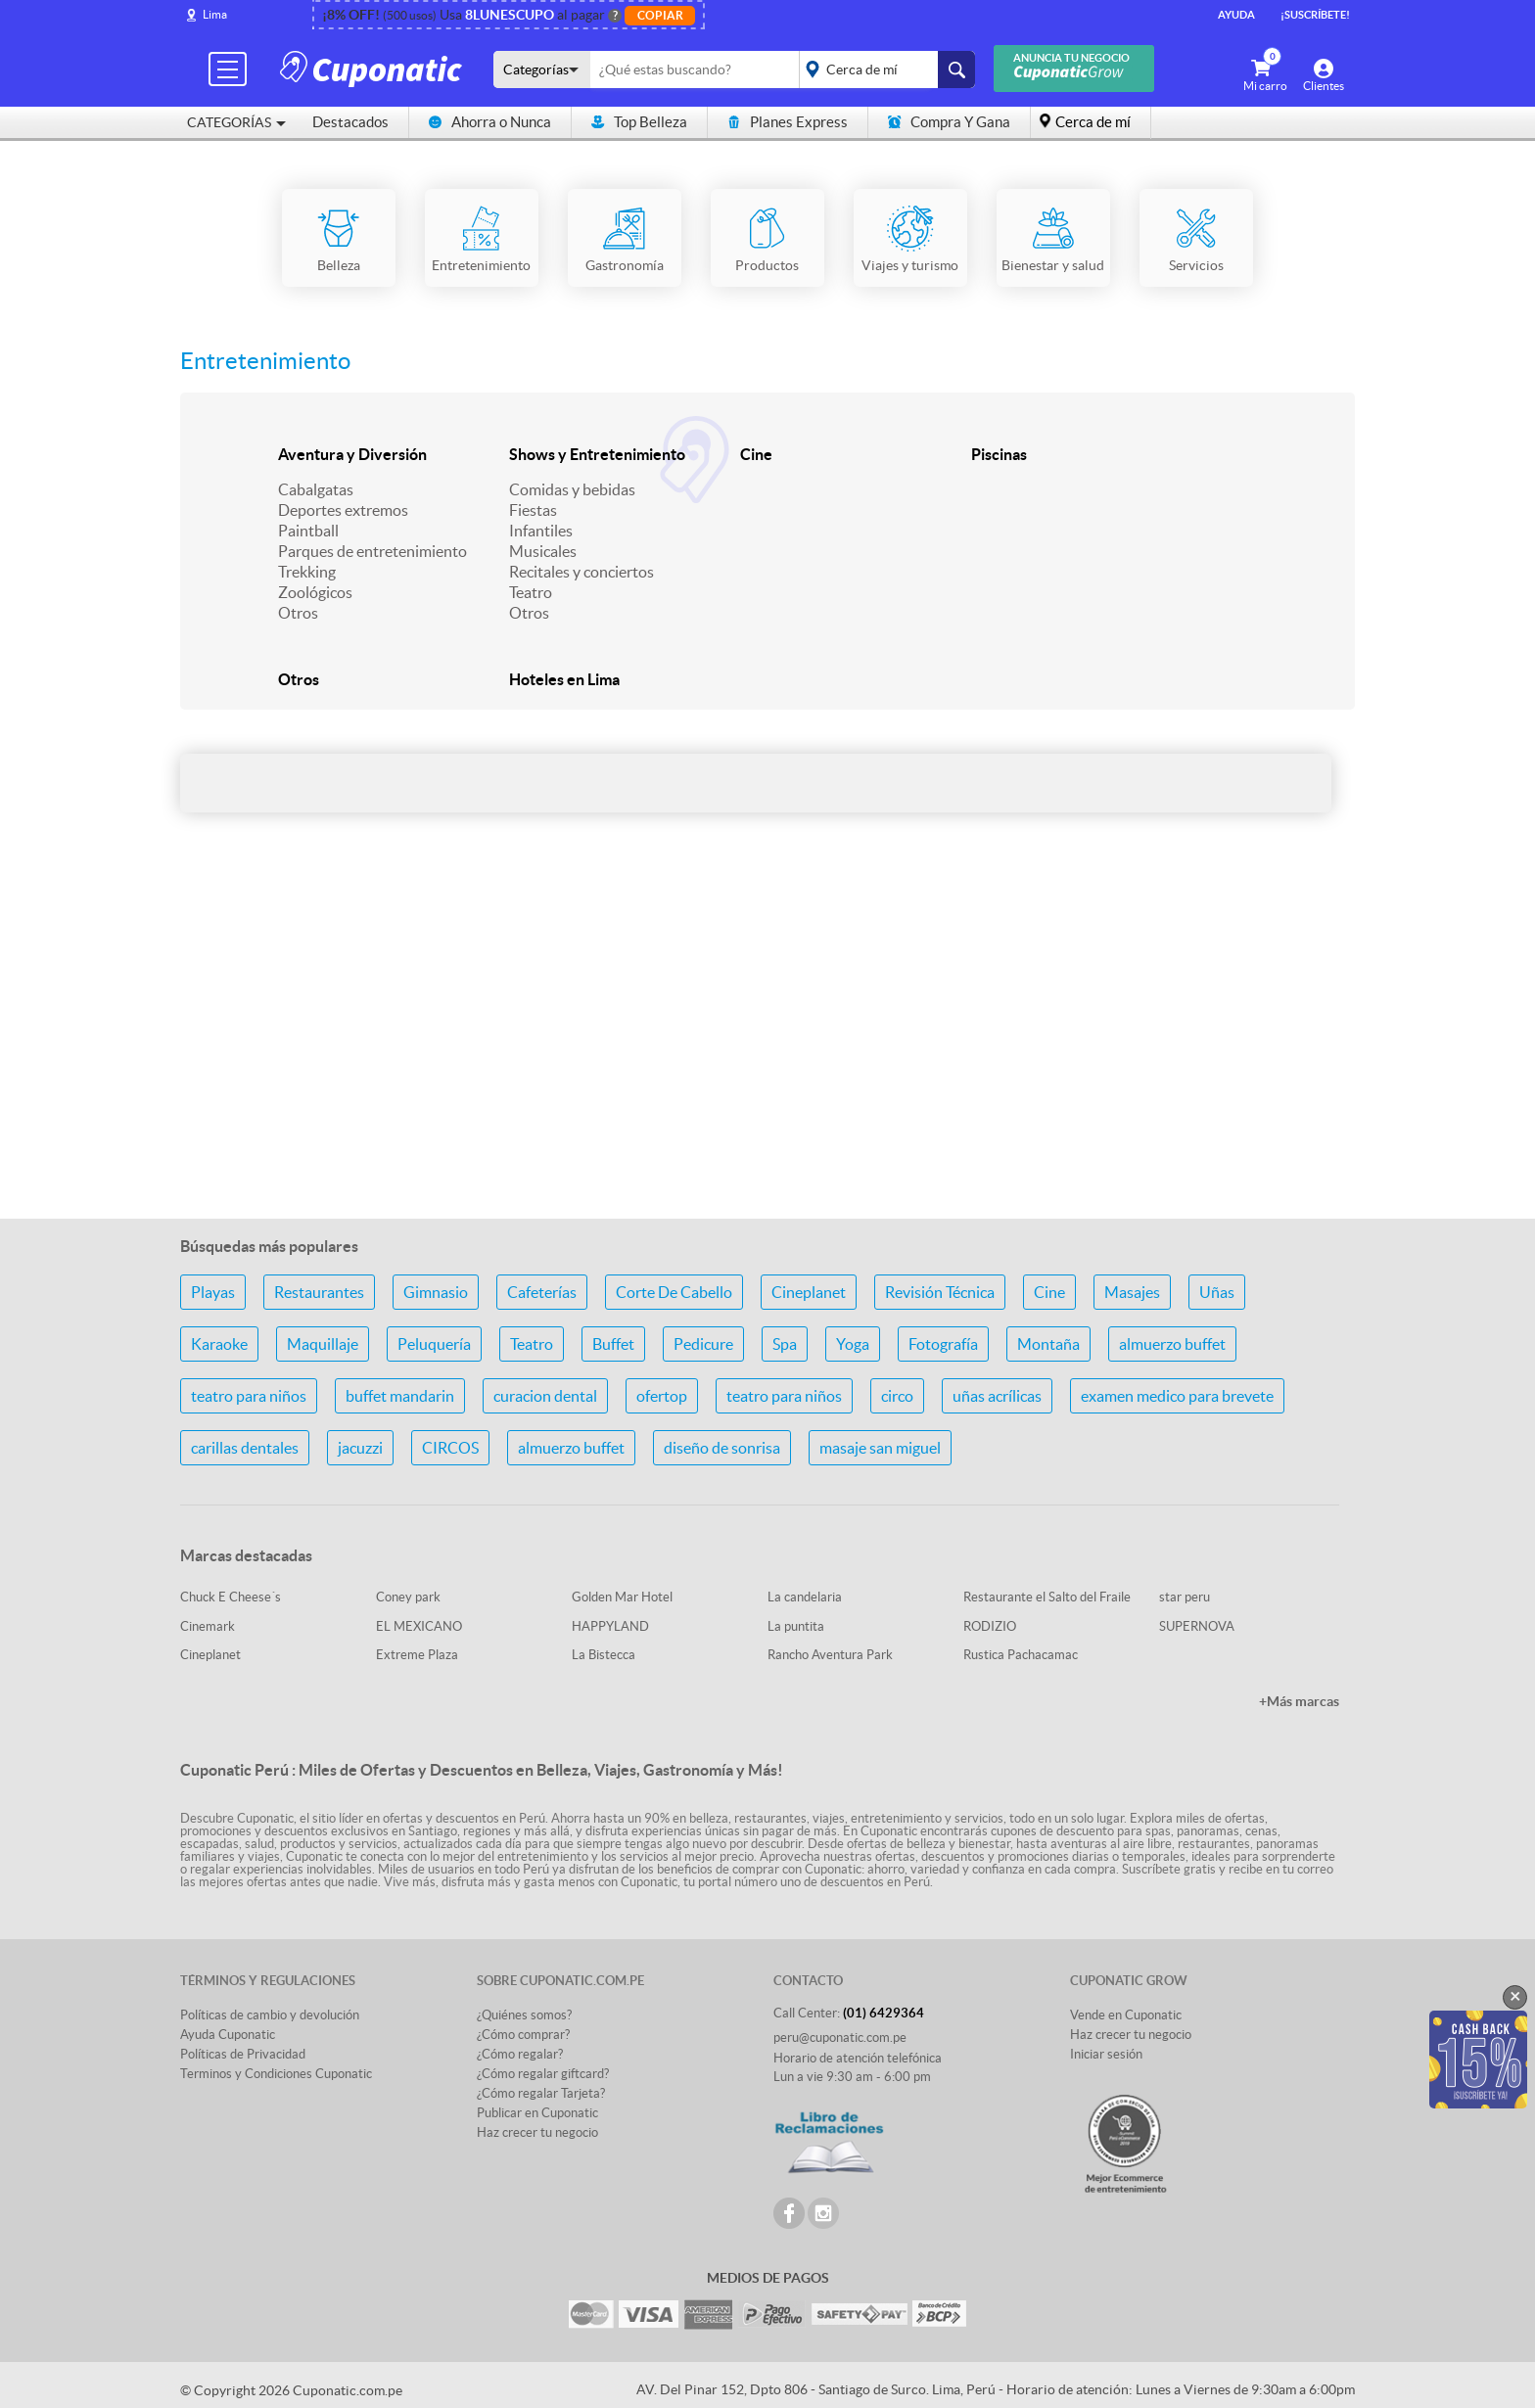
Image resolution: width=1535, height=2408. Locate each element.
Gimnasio (435, 1292)
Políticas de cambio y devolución (269, 2015)
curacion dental (545, 1396)
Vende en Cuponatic (1126, 2015)
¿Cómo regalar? (520, 2054)
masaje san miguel (880, 1448)
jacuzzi (360, 1448)
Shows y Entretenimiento (597, 454)
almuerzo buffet (1172, 1344)
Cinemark (207, 1626)
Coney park (408, 1597)
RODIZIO (989, 1626)
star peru (1184, 1597)
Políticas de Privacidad (242, 2054)
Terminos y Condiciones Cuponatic (276, 2073)
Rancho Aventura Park (830, 1654)
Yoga (852, 1344)
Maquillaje (322, 1344)
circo (897, 1396)
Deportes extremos (343, 510)
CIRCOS (450, 1448)
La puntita (796, 1626)
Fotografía (943, 1344)
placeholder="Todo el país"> (883, 69)
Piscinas (999, 454)
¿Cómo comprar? (523, 2034)
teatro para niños (248, 1396)
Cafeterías (542, 1292)
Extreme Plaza (417, 1654)
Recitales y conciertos (581, 571)
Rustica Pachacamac (1020, 1654)
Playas (213, 1292)
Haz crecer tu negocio (537, 2132)
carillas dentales (245, 1448)
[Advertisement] (767, 1048)
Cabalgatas (315, 489)
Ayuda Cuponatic (227, 2034)
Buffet (613, 1344)
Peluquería (434, 1344)
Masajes (1132, 1292)
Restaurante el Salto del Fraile (1047, 1597)
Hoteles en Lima (564, 679)
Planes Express (787, 122)
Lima (215, 14)
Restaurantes (319, 1292)
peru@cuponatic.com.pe (840, 2037)
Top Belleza (639, 122)
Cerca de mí (1093, 122)
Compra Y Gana (949, 122)
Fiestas (533, 510)
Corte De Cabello (674, 1292)
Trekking (307, 571)
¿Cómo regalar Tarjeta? (541, 2093)
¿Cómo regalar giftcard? (543, 2073)
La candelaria (805, 1597)
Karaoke (219, 1344)
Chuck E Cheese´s (230, 1597)
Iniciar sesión (1106, 2054)
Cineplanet (808, 1292)
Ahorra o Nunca (490, 122)
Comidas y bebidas (572, 489)
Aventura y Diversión (352, 454)
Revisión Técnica (940, 1292)
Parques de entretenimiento (372, 551)
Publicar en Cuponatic (537, 2113)
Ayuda (1236, 15)
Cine (756, 454)
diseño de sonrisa (722, 1448)
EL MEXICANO (419, 1626)
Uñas (1216, 1292)
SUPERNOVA (1196, 1626)
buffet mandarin (400, 1396)
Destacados (350, 122)
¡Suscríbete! (1315, 15)
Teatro (530, 592)
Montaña (1048, 1344)
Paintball (308, 530)
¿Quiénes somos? (524, 2015)
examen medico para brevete (1177, 1396)
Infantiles (541, 530)
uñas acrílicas (997, 1396)
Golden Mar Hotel (622, 1597)
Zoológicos (315, 592)
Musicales (543, 551)
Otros (298, 613)
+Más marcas (1299, 1701)
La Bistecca (603, 1654)
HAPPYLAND (610, 1626)
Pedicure (703, 1344)
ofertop (661, 1396)
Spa (784, 1344)
